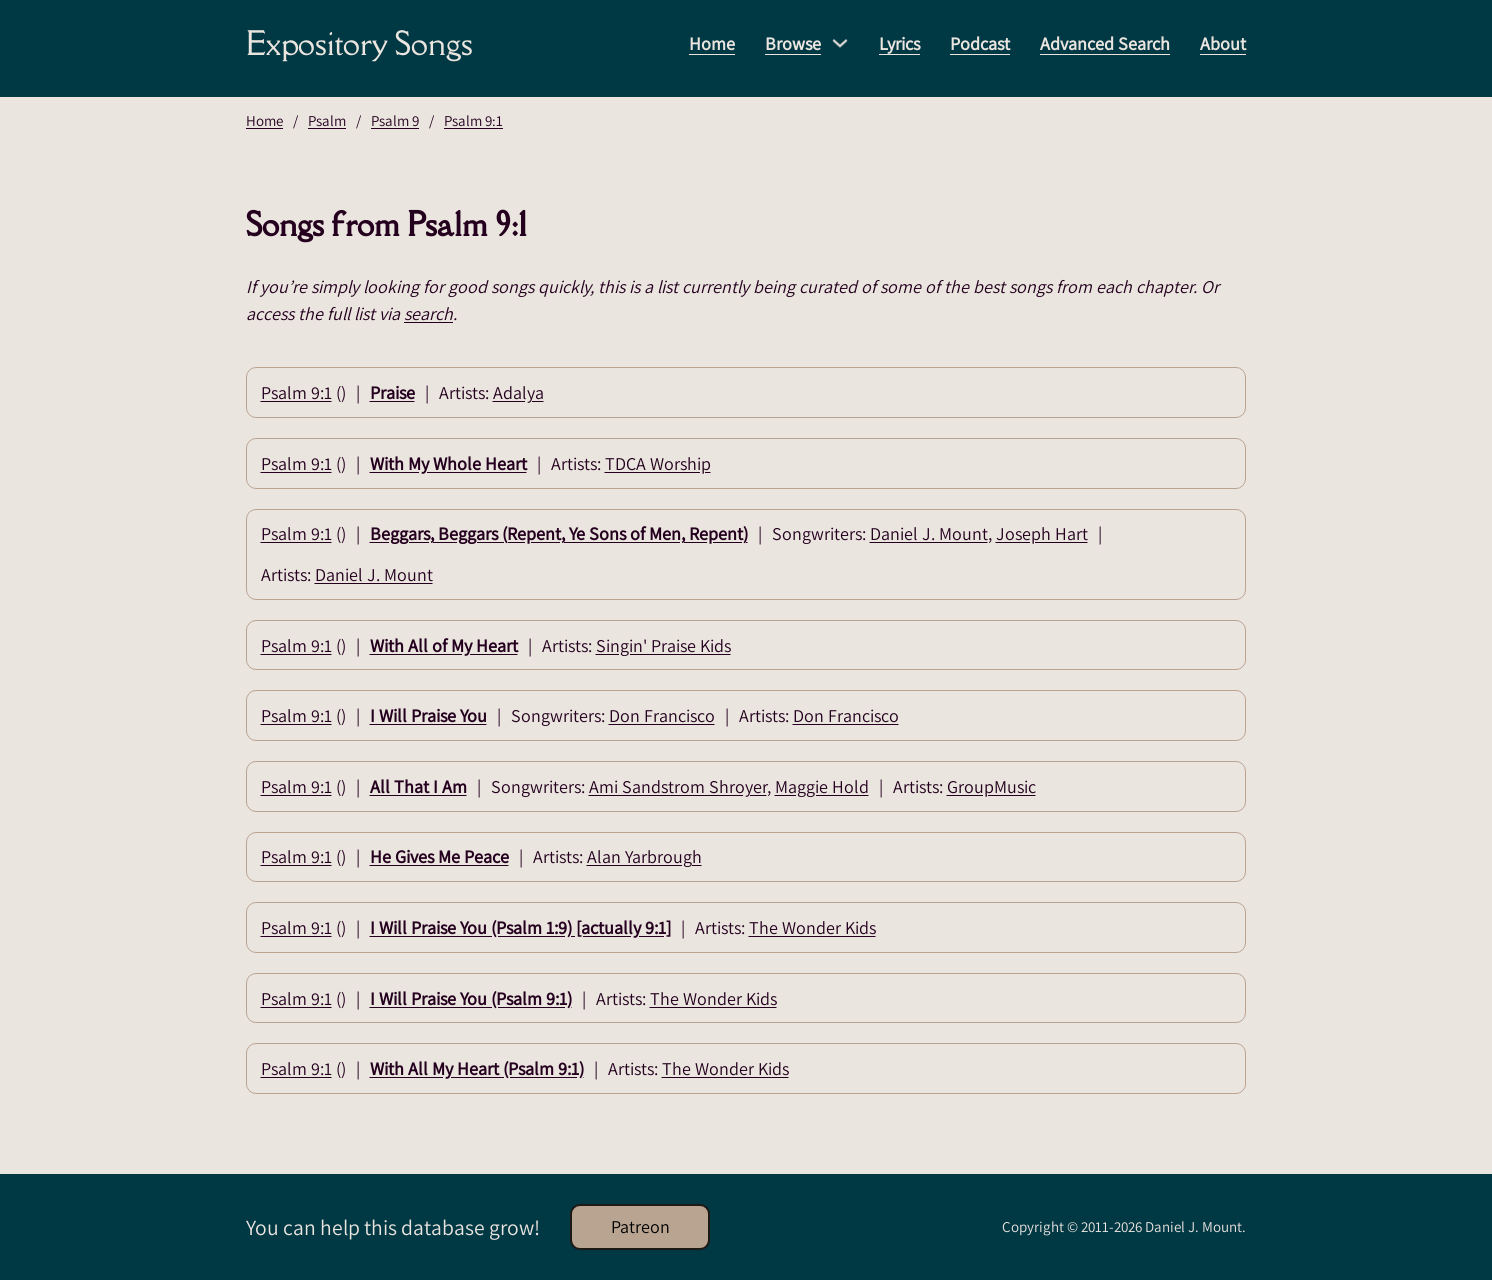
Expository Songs (359, 43)
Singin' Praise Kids (663, 645)
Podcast (980, 43)
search (428, 313)
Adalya (518, 392)
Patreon (640, 1226)
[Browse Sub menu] (840, 43)
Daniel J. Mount (929, 533)
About (1223, 43)
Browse (793, 43)
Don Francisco (662, 715)
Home (712, 43)
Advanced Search (1105, 43)
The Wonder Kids (812, 927)
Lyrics (899, 43)
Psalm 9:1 (473, 120)
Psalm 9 (395, 120)
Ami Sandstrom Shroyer (678, 786)
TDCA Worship (658, 463)
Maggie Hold (822, 786)
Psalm (327, 120)
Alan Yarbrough (644, 856)
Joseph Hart (1042, 533)
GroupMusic (991, 786)
